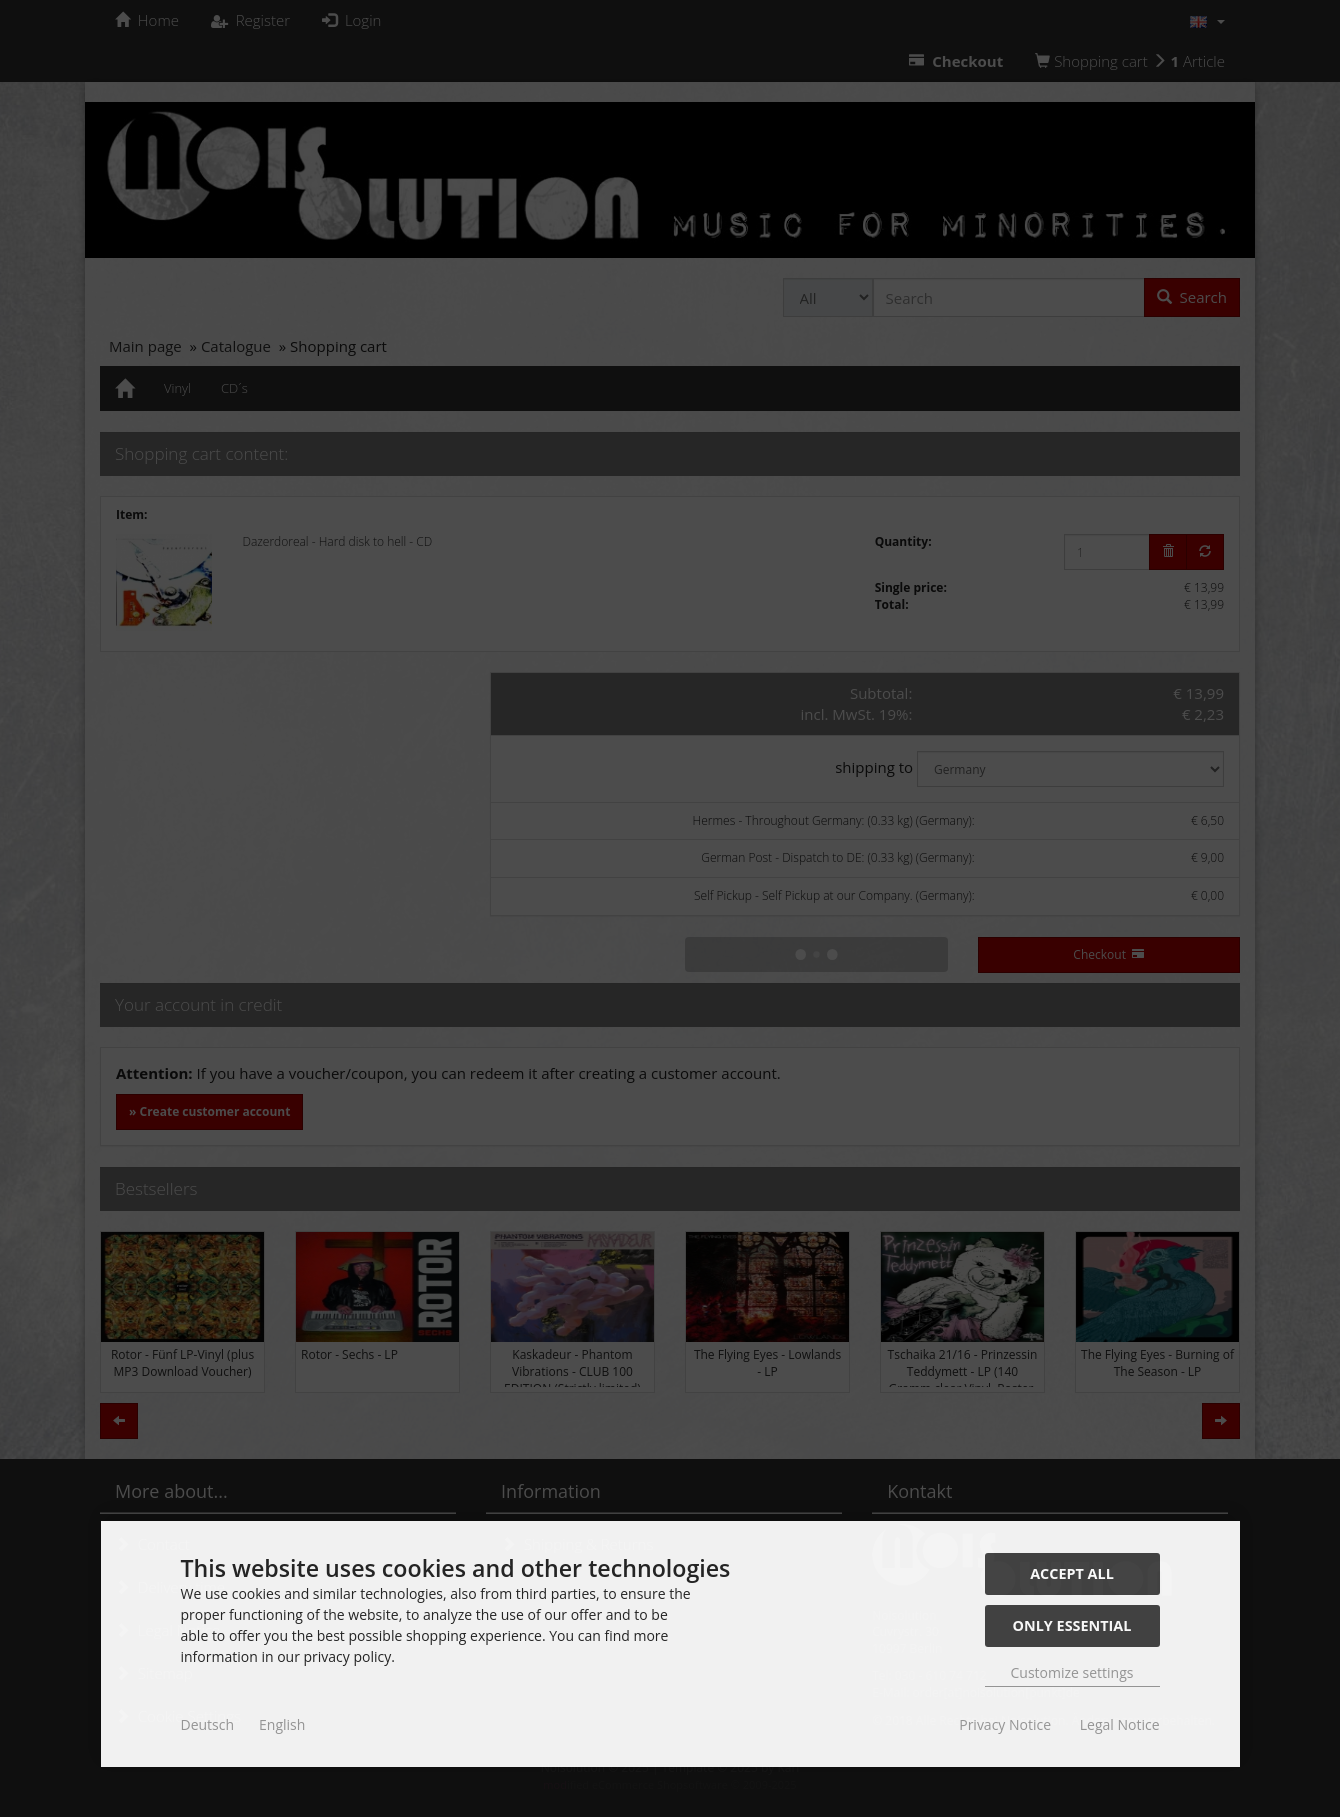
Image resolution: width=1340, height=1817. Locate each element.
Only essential (1072, 1625)
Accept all (1072, 1573)
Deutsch (208, 1724)
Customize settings (1072, 1672)
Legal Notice (1120, 1724)
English (282, 1724)
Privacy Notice (1005, 1724)
